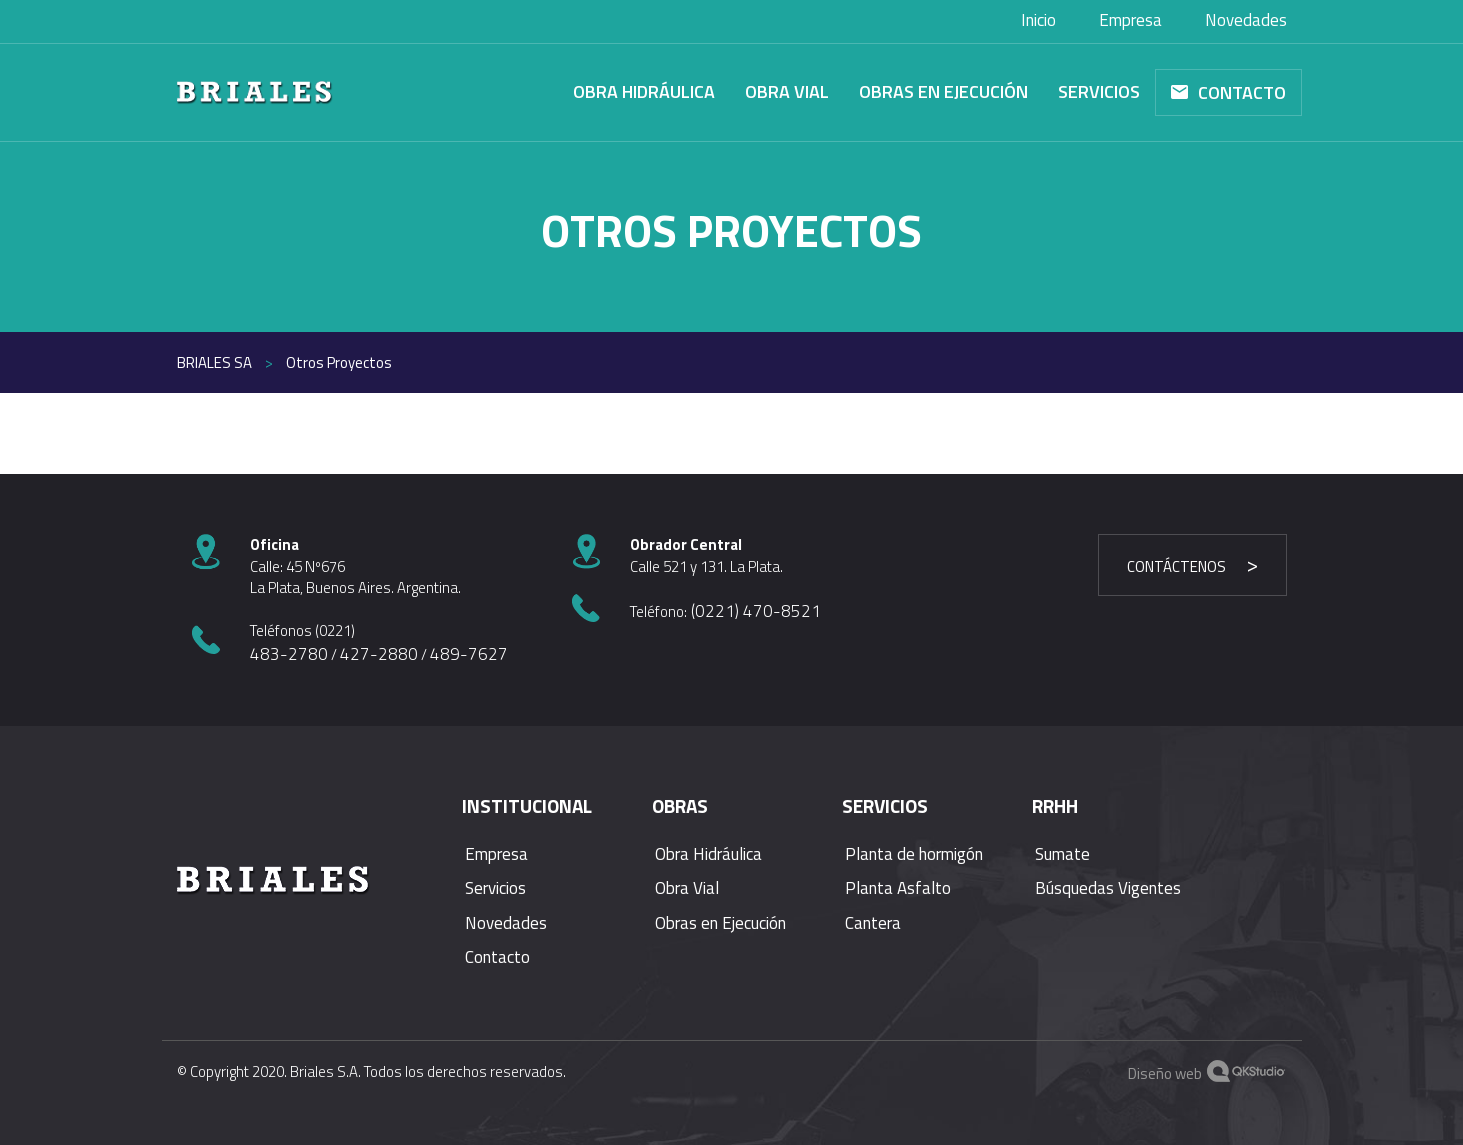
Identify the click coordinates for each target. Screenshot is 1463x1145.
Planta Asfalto (898, 888)
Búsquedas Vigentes (1108, 888)
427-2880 (379, 654)
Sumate (1062, 854)
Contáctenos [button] (1176, 566)
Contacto (1242, 92)
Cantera (873, 923)
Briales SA (214, 362)
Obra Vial (787, 91)
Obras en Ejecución (943, 91)
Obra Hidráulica (644, 91)
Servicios (1099, 91)
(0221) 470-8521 (754, 611)
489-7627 (469, 654)
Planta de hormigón (914, 854)
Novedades (506, 923)
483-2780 (289, 654)
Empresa (496, 854)
